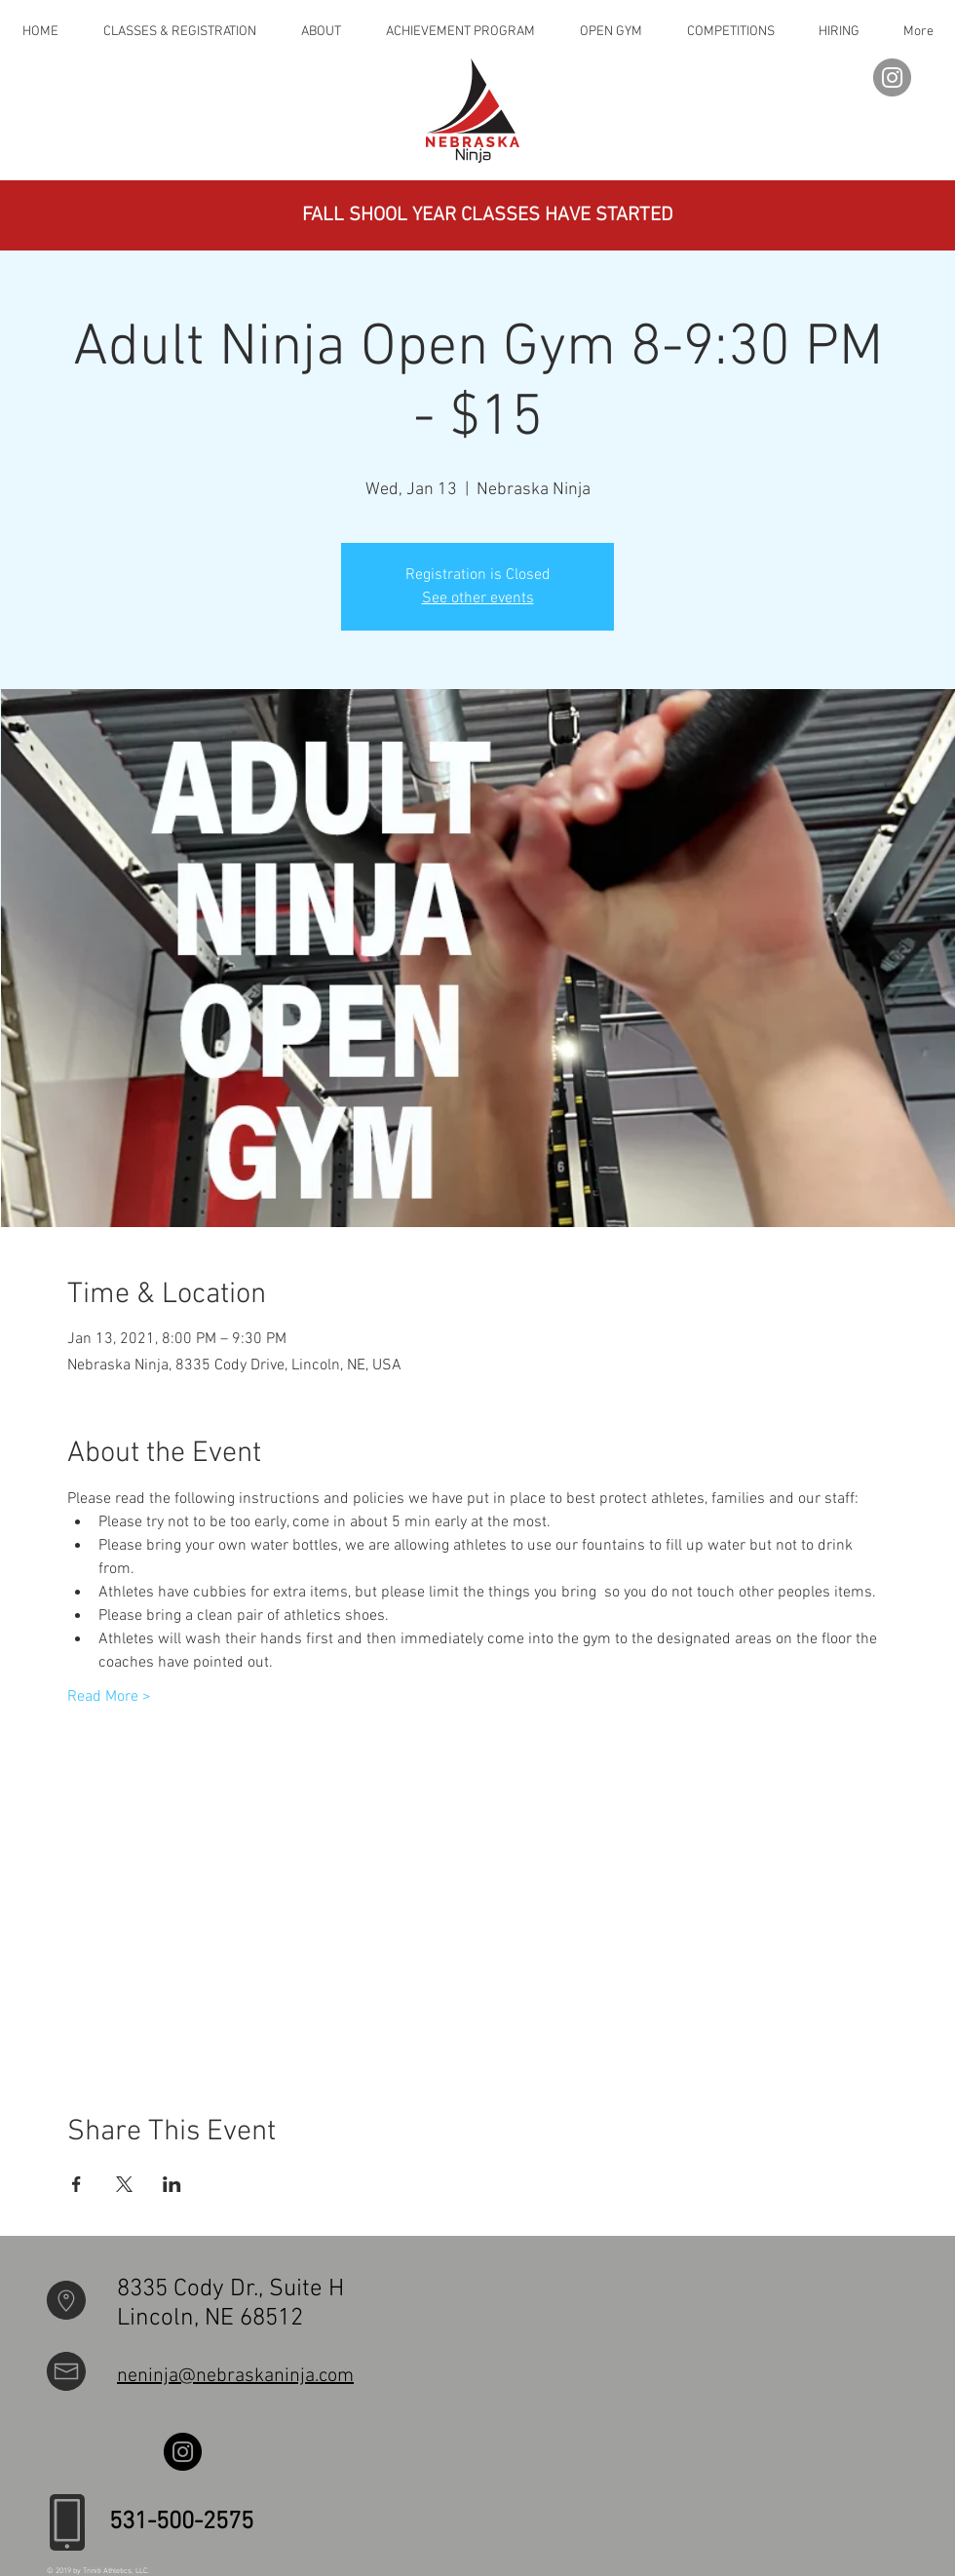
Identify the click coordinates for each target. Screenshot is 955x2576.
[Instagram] (892, 77)
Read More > (109, 1697)
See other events (478, 598)
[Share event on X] (124, 2184)
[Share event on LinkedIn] (172, 2184)
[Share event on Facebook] (76, 2184)
